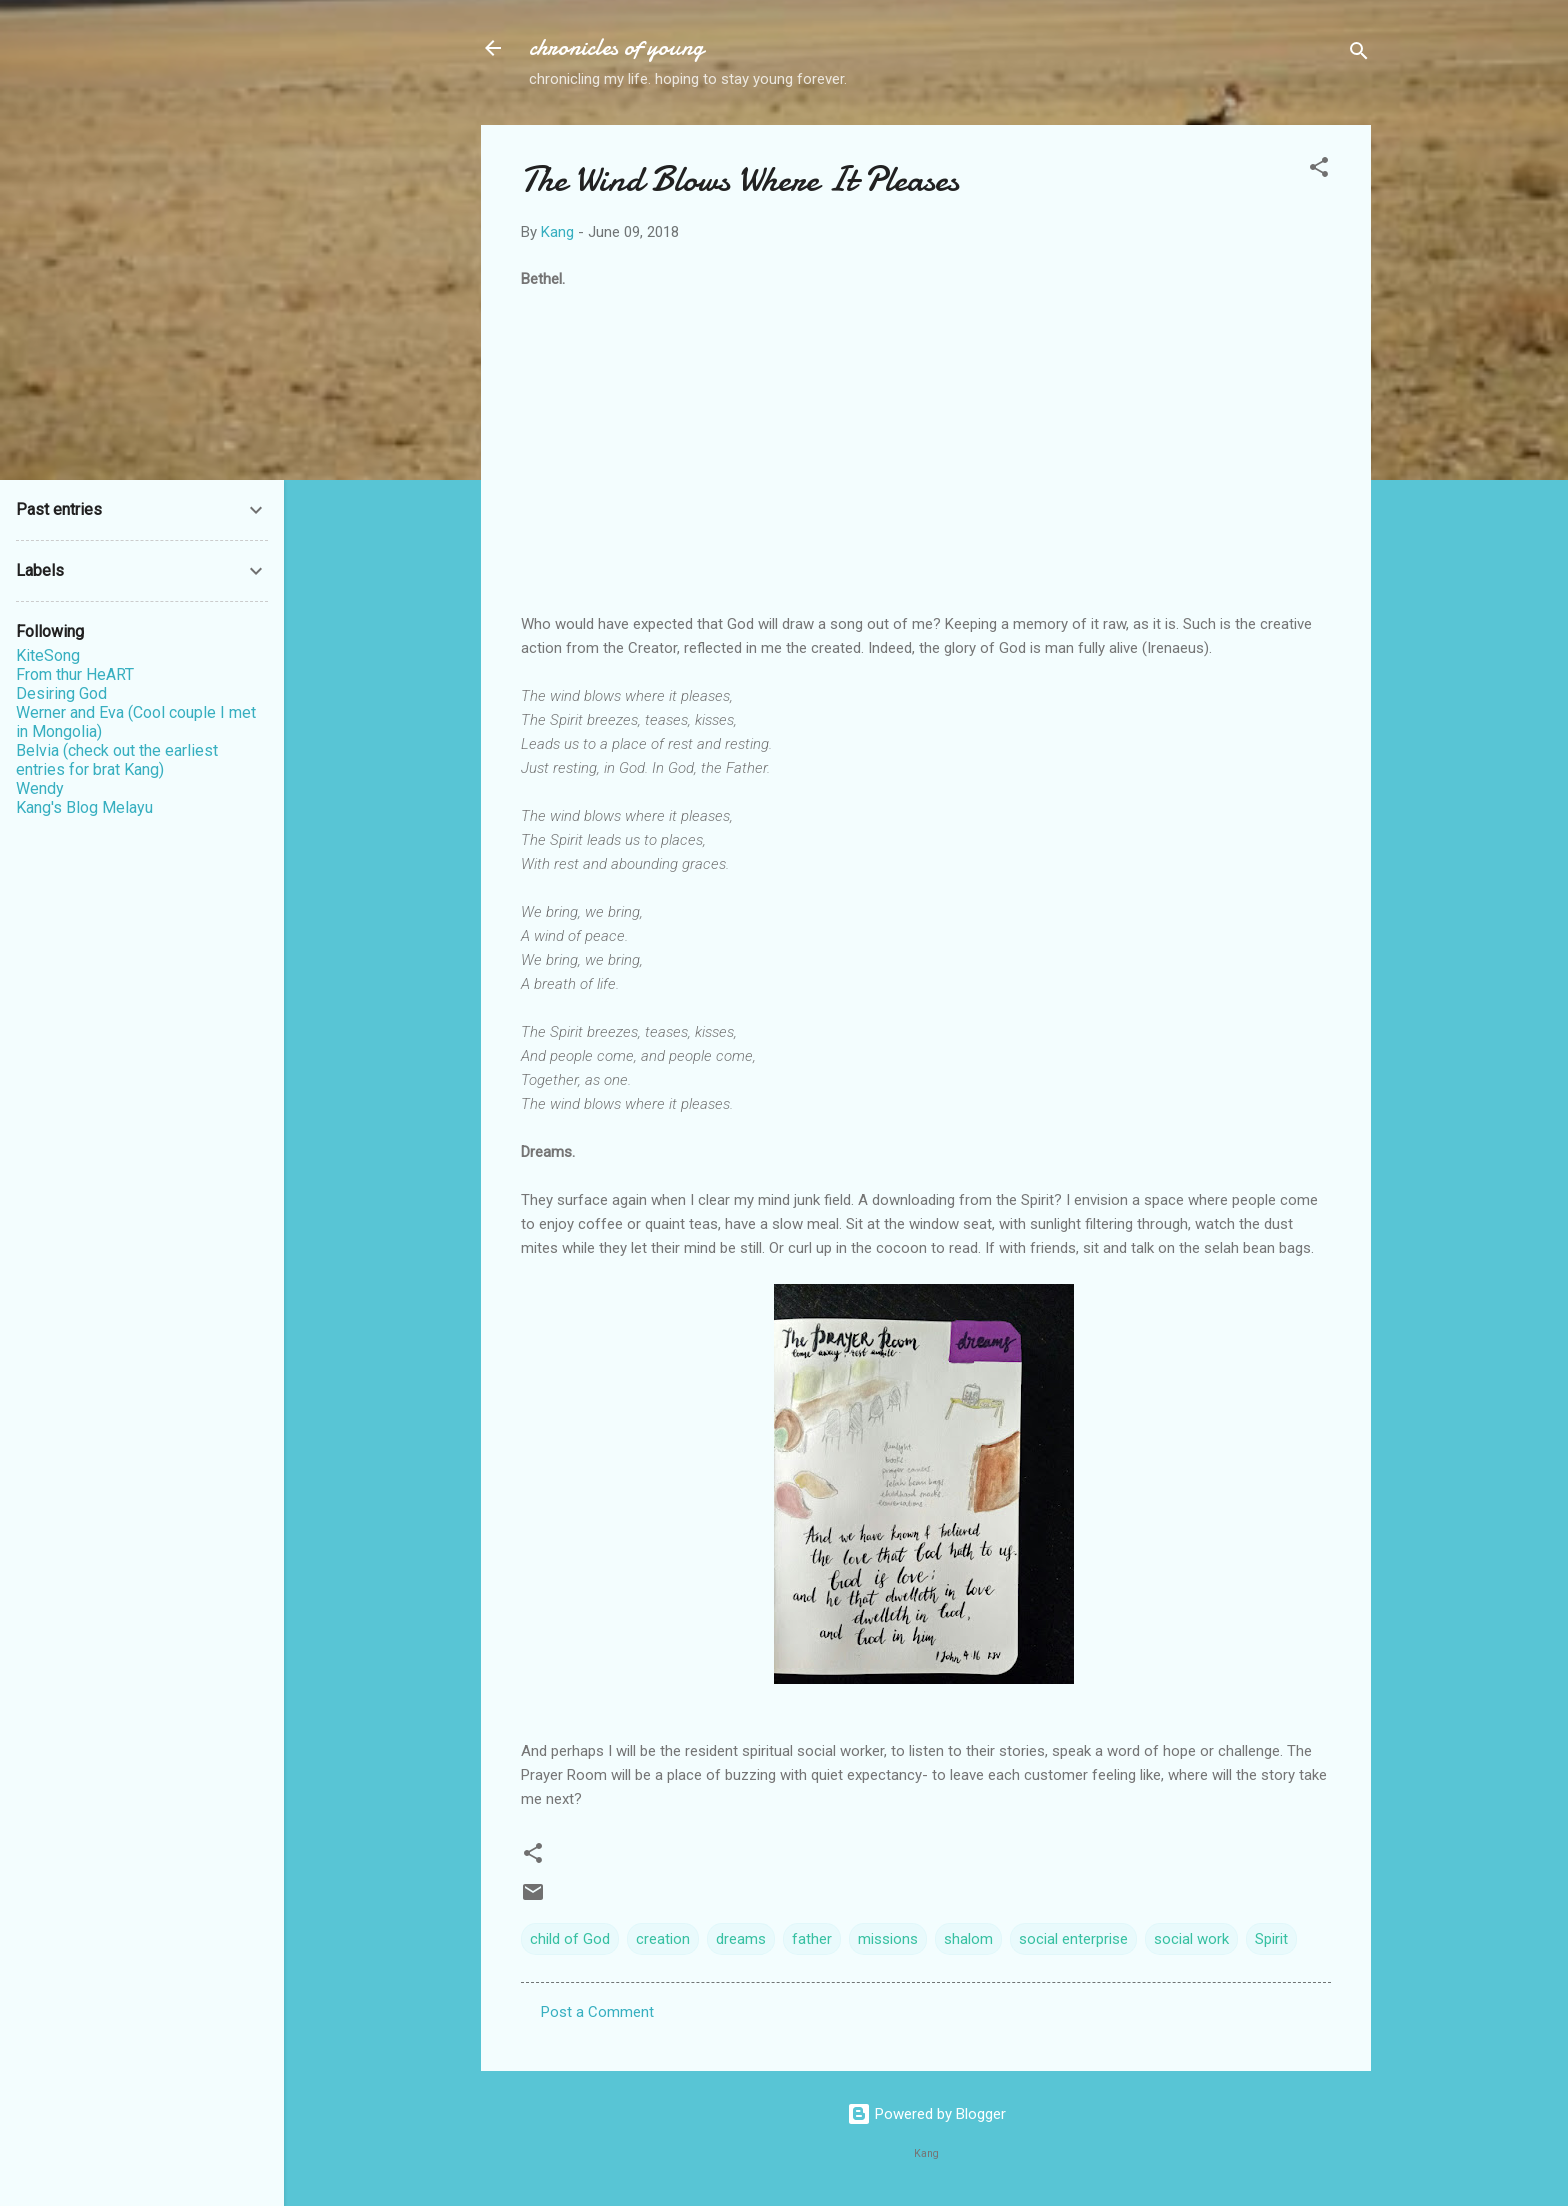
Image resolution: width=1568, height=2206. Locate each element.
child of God (570, 1939)
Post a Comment (597, 2012)
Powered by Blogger (926, 2114)
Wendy (40, 788)
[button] (1319, 170)
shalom (968, 1939)
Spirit (1271, 1939)
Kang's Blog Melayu (84, 807)
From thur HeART (75, 674)
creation (663, 1939)
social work (1191, 1939)
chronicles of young (616, 47)
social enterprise (1073, 1939)
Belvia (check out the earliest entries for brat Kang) (117, 760)
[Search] (1359, 54)
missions (888, 1939)
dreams (741, 1939)
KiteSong (48, 655)
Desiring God (61, 693)
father (812, 1939)
